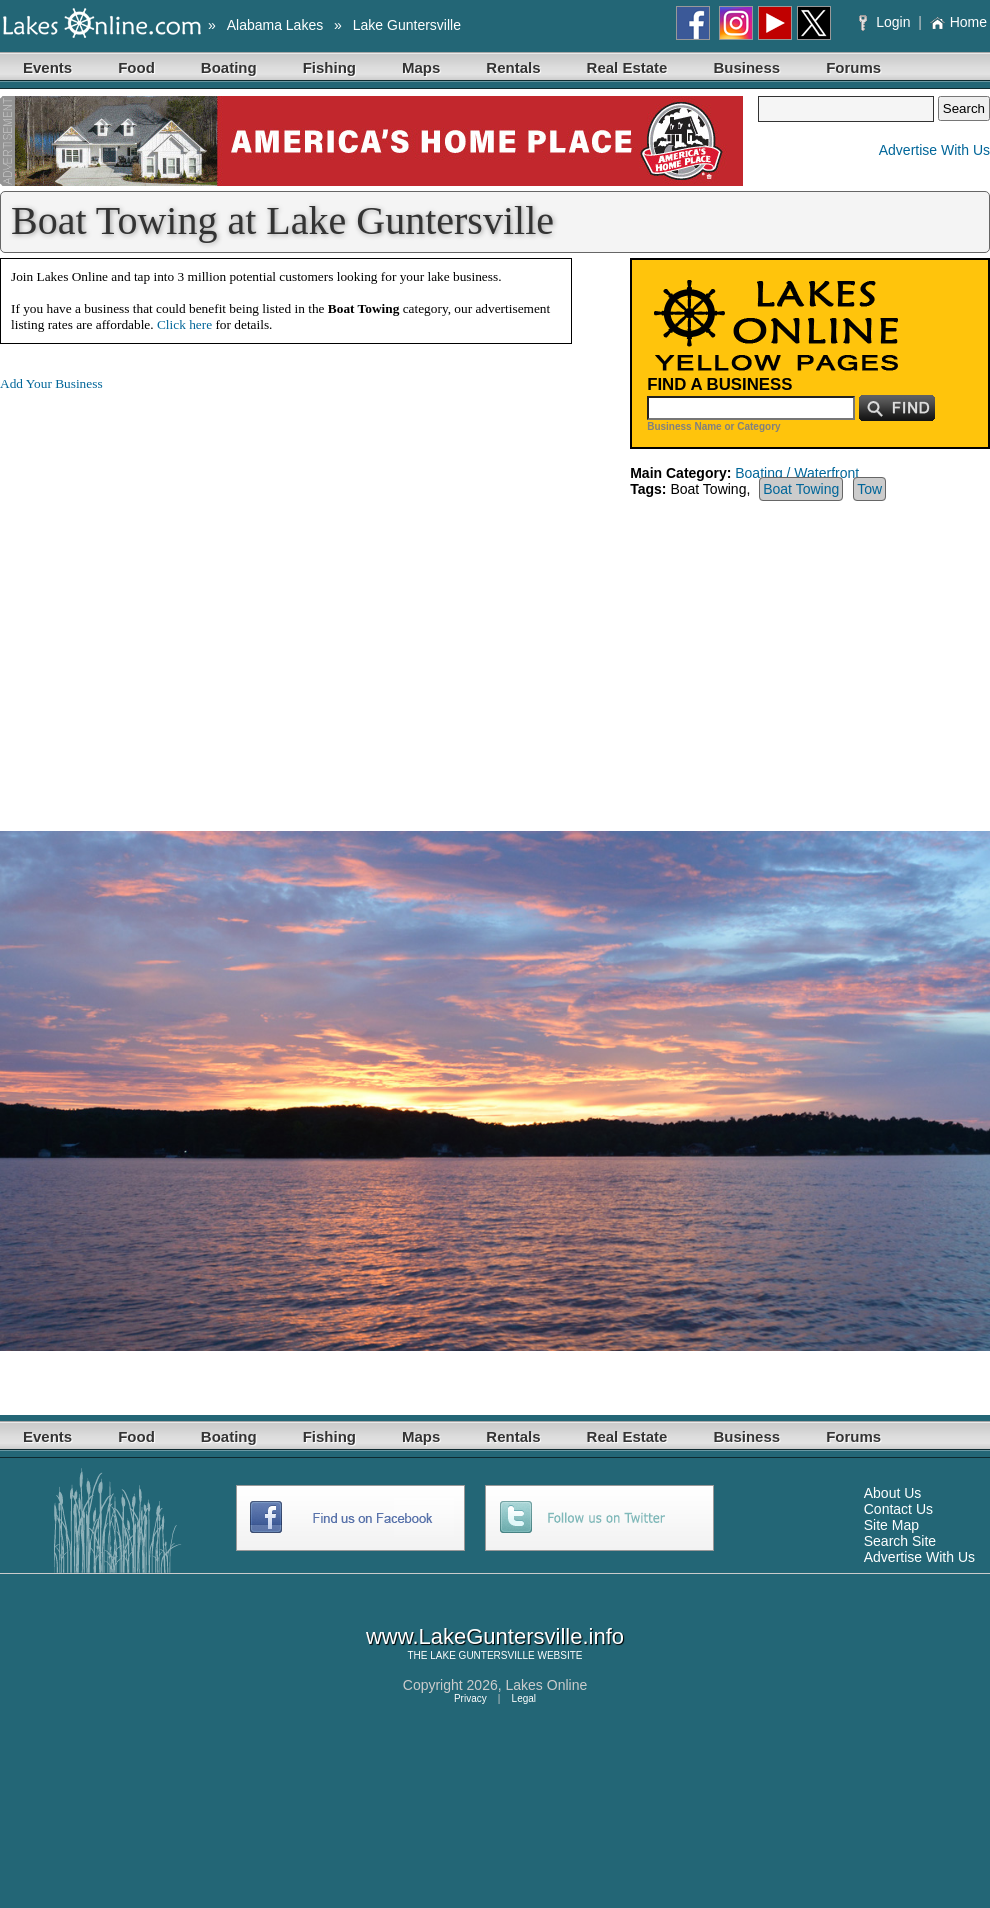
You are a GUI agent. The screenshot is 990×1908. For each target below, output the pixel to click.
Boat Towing (801, 489)
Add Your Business (51, 383)
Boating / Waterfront (797, 473)
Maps (421, 67)
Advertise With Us (934, 150)
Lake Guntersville (407, 25)
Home (958, 22)
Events (47, 67)
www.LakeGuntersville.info (495, 1636)
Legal (524, 1698)
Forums (853, 67)
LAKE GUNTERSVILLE (482, 1655)
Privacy (470, 1698)
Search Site (900, 1541)
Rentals (513, 67)
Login (886, 22)
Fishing (329, 67)
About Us (893, 1493)
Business (746, 67)
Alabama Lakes (275, 25)
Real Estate (627, 67)
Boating (229, 67)
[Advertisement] (187, 595)
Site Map (891, 1525)
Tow (869, 489)
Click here (184, 324)
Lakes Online (547, 1685)
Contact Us (898, 1509)
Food (136, 67)
